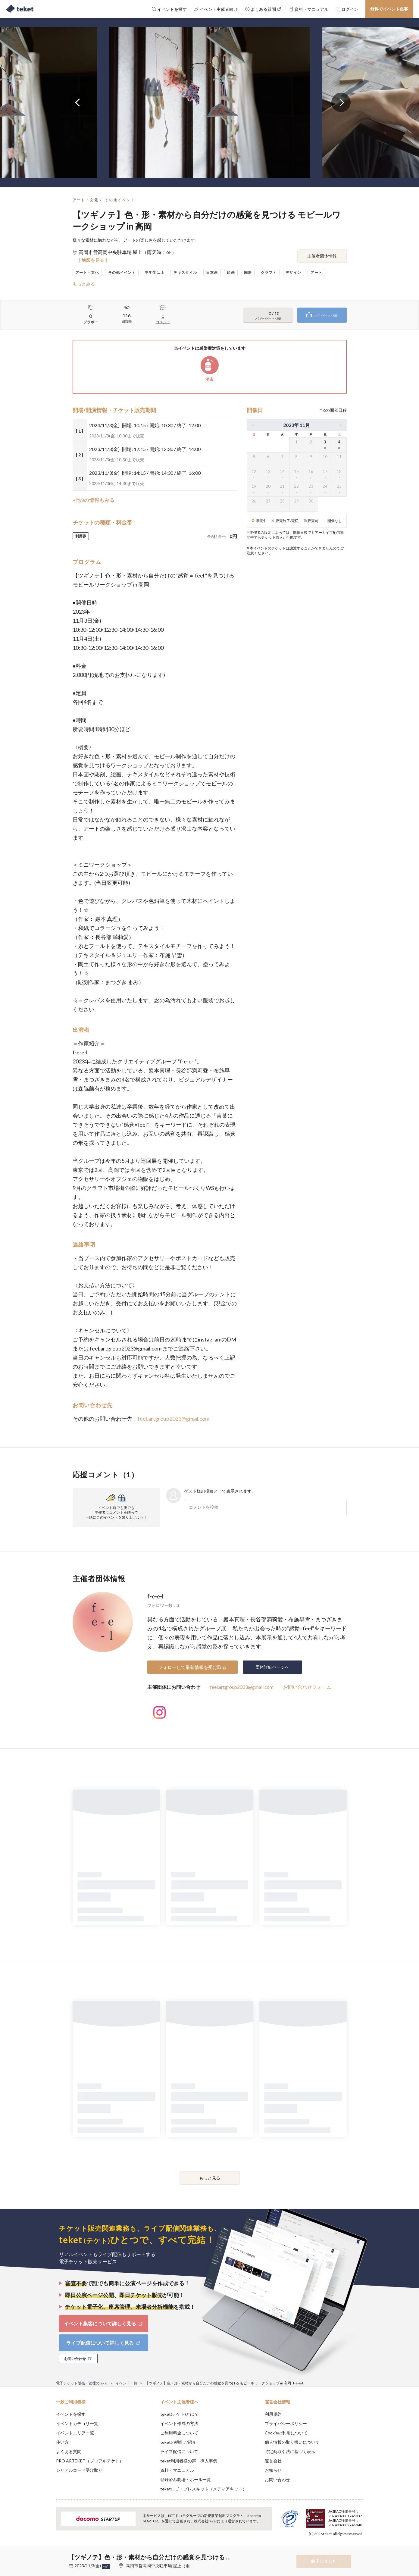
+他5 (105, 2566)
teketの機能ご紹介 (178, 2442)
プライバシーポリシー (286, 2423)
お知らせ (273, 2470)
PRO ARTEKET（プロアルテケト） (90, 2460)
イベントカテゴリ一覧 (77, 2423)
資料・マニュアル (177, 2470)
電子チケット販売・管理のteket (82, 2383)
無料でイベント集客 (389, 8)
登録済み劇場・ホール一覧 (185, 2479)
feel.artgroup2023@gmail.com (173, 1418)
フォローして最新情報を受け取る (192, 1667)
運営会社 (273, 2460)
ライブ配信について (179, 2451)
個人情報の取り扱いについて (292, 2442)
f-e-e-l (155, 1596)
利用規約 (273, 2414)
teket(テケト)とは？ (179, 2414)
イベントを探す (71, 2414)
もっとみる (84, 283)
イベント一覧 (126, 2383)
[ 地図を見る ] (93, 260)
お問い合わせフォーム (307, 1687)
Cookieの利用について (286, 2432)
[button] (47, 2554)
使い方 (62, 2442)
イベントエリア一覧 (75, 2432)
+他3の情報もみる (94, 500)
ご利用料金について (179, 2432)
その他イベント (120, 200)
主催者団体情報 (322, 255)
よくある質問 (68, 2451)
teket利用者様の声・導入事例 (188, 2460)
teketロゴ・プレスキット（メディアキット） (203, 2488)
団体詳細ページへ (272, 1667)
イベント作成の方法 (179, 2423)
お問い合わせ (277, 2479)
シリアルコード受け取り (79, 2470)
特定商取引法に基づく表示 (290, 2451)
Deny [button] (328, 2546)
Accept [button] (359, 2545)
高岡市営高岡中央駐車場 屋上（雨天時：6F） (168, 2565)
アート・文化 (85, 200)
